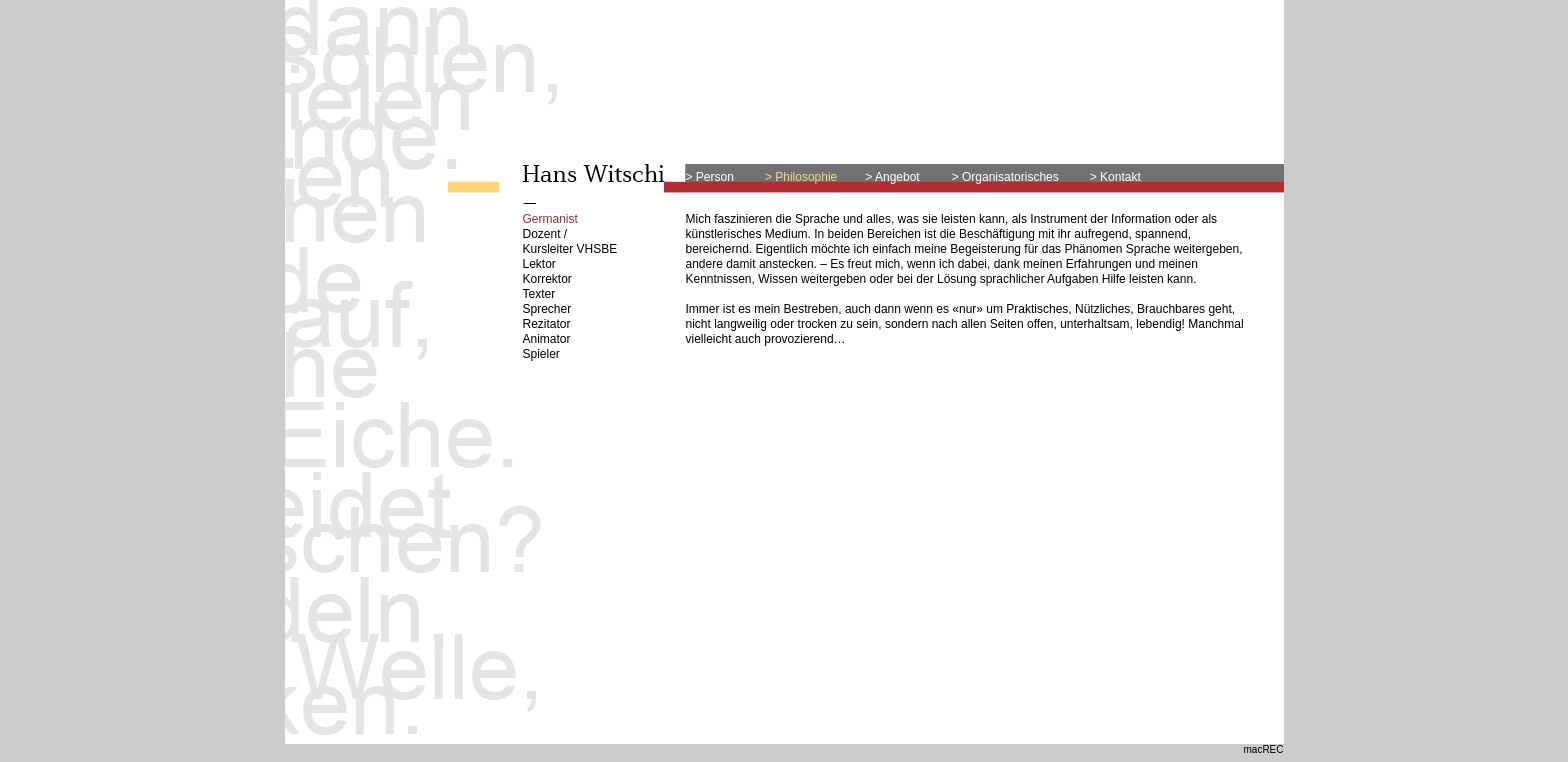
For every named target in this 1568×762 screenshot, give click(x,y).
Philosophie (806, 177)
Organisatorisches (1010, 177)
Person (713, 177)
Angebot (897, 177)
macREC (1263, 749)
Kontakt (1119, 177)
